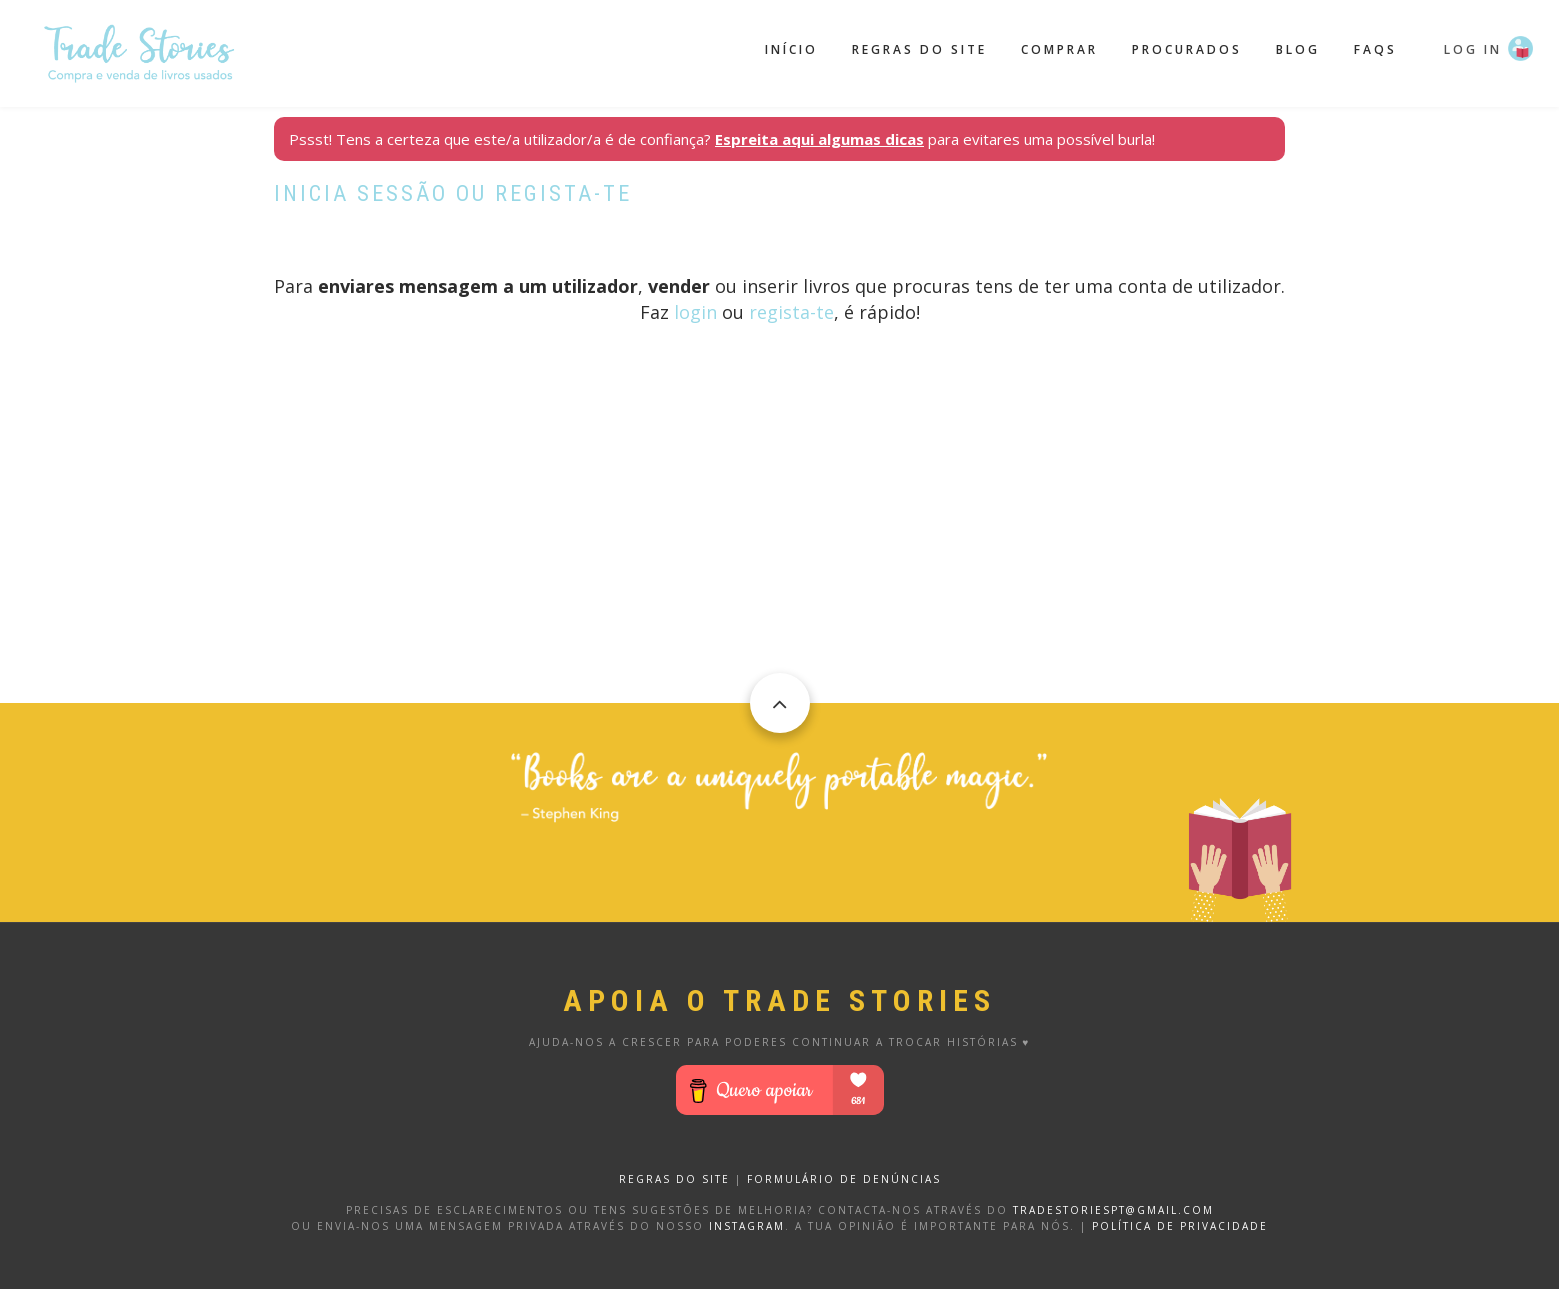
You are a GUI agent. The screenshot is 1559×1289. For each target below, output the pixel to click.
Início (791, 49)
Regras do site (919, 49)
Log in (1473, 49)
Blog (1298, 49)
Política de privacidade (1180, 1226)
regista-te (791, 312)
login (695, 312)
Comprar (1059, 49)
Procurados (1187, 49)
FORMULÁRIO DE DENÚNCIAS (844, 1179)
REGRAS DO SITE (674, 1179)
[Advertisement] (779, 563)
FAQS (1375, 49)
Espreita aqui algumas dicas (819, 139)
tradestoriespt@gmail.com (1113, 1210)
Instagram (747, 1226)
